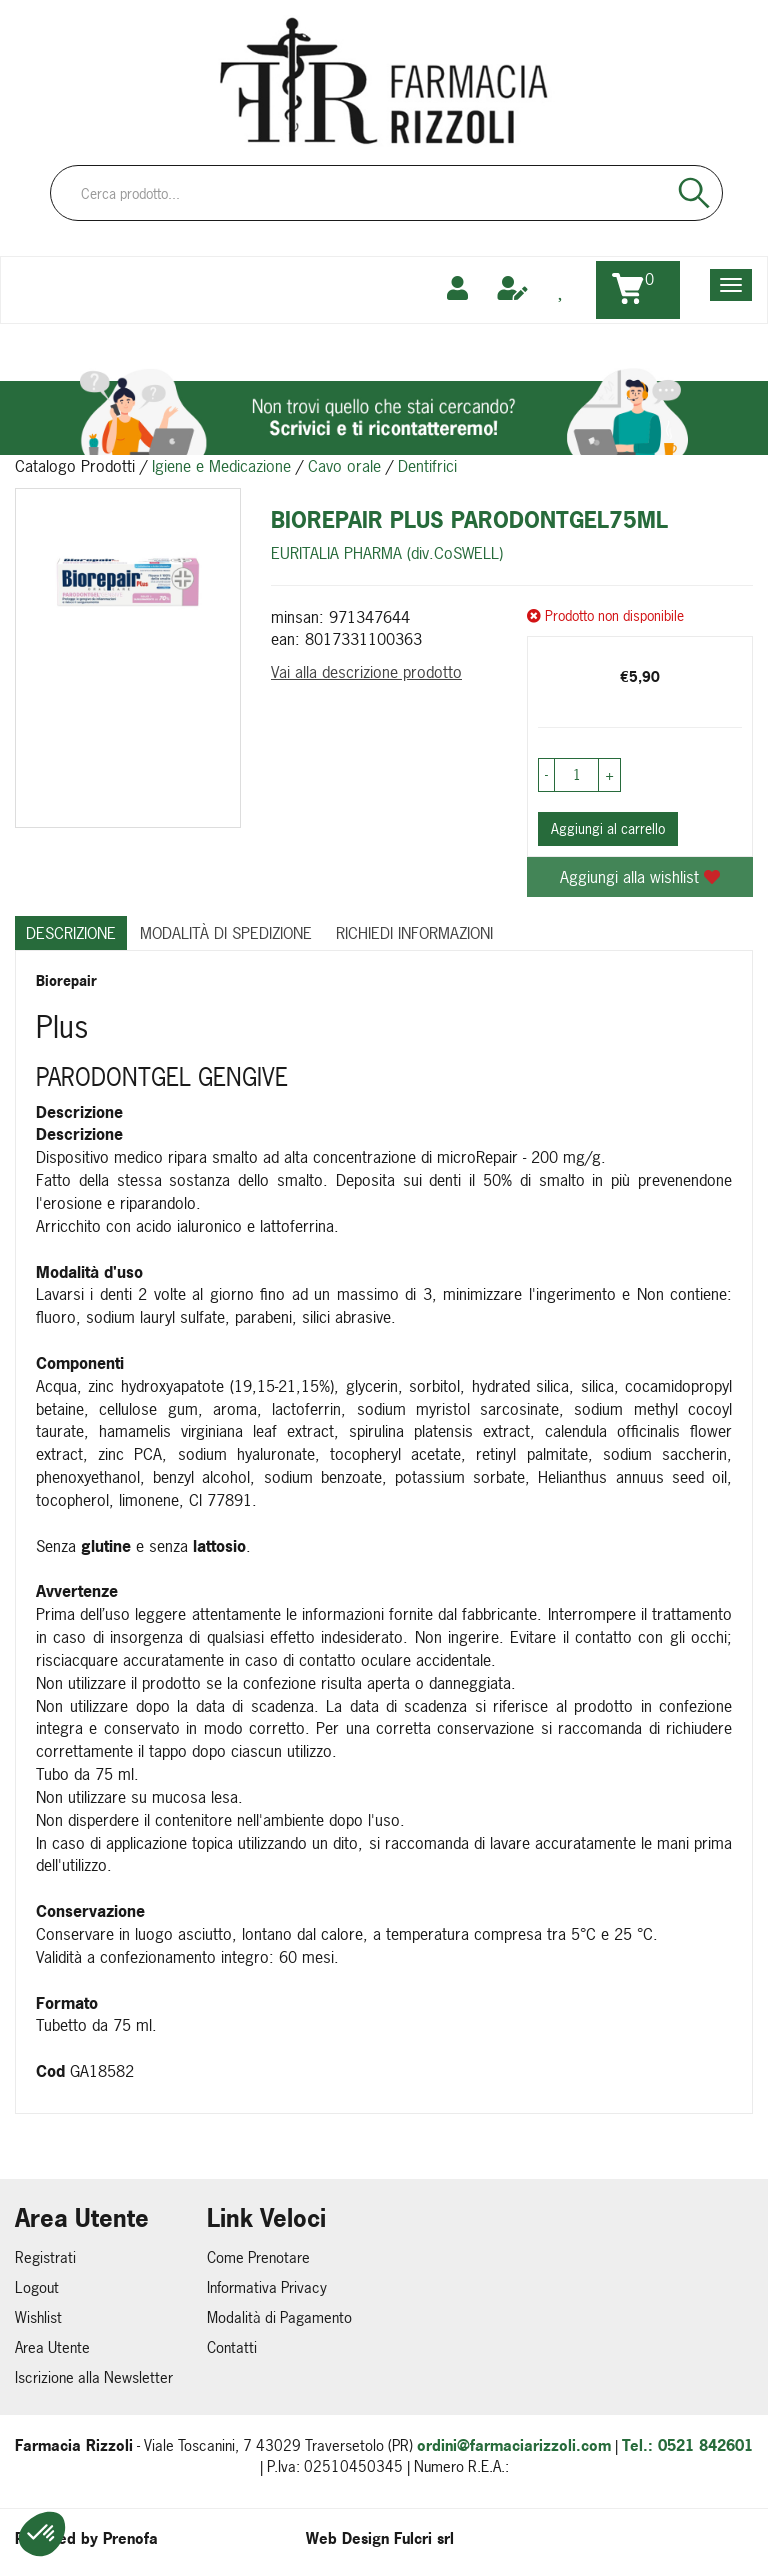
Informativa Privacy (267, 2287)
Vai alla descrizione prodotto (366, 672)
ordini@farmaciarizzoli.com (514, 2445)
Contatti (232, 2347)
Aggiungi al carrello (608, 828)
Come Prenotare (258, 2257)
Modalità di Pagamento (279, 2317)
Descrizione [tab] (71, 933)
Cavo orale (344, 466)
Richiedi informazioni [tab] (414, 933)
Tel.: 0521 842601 (687, 2445)
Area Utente (52, 2347)
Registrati (45, 2257)
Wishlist (38, 2317)
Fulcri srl (424, 2538)
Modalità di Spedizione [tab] (226, 933)
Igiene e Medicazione (221, 466)
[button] (42, 2534)
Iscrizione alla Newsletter (94, 2377)
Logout (37, 2287)
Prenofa (130, 2538)
